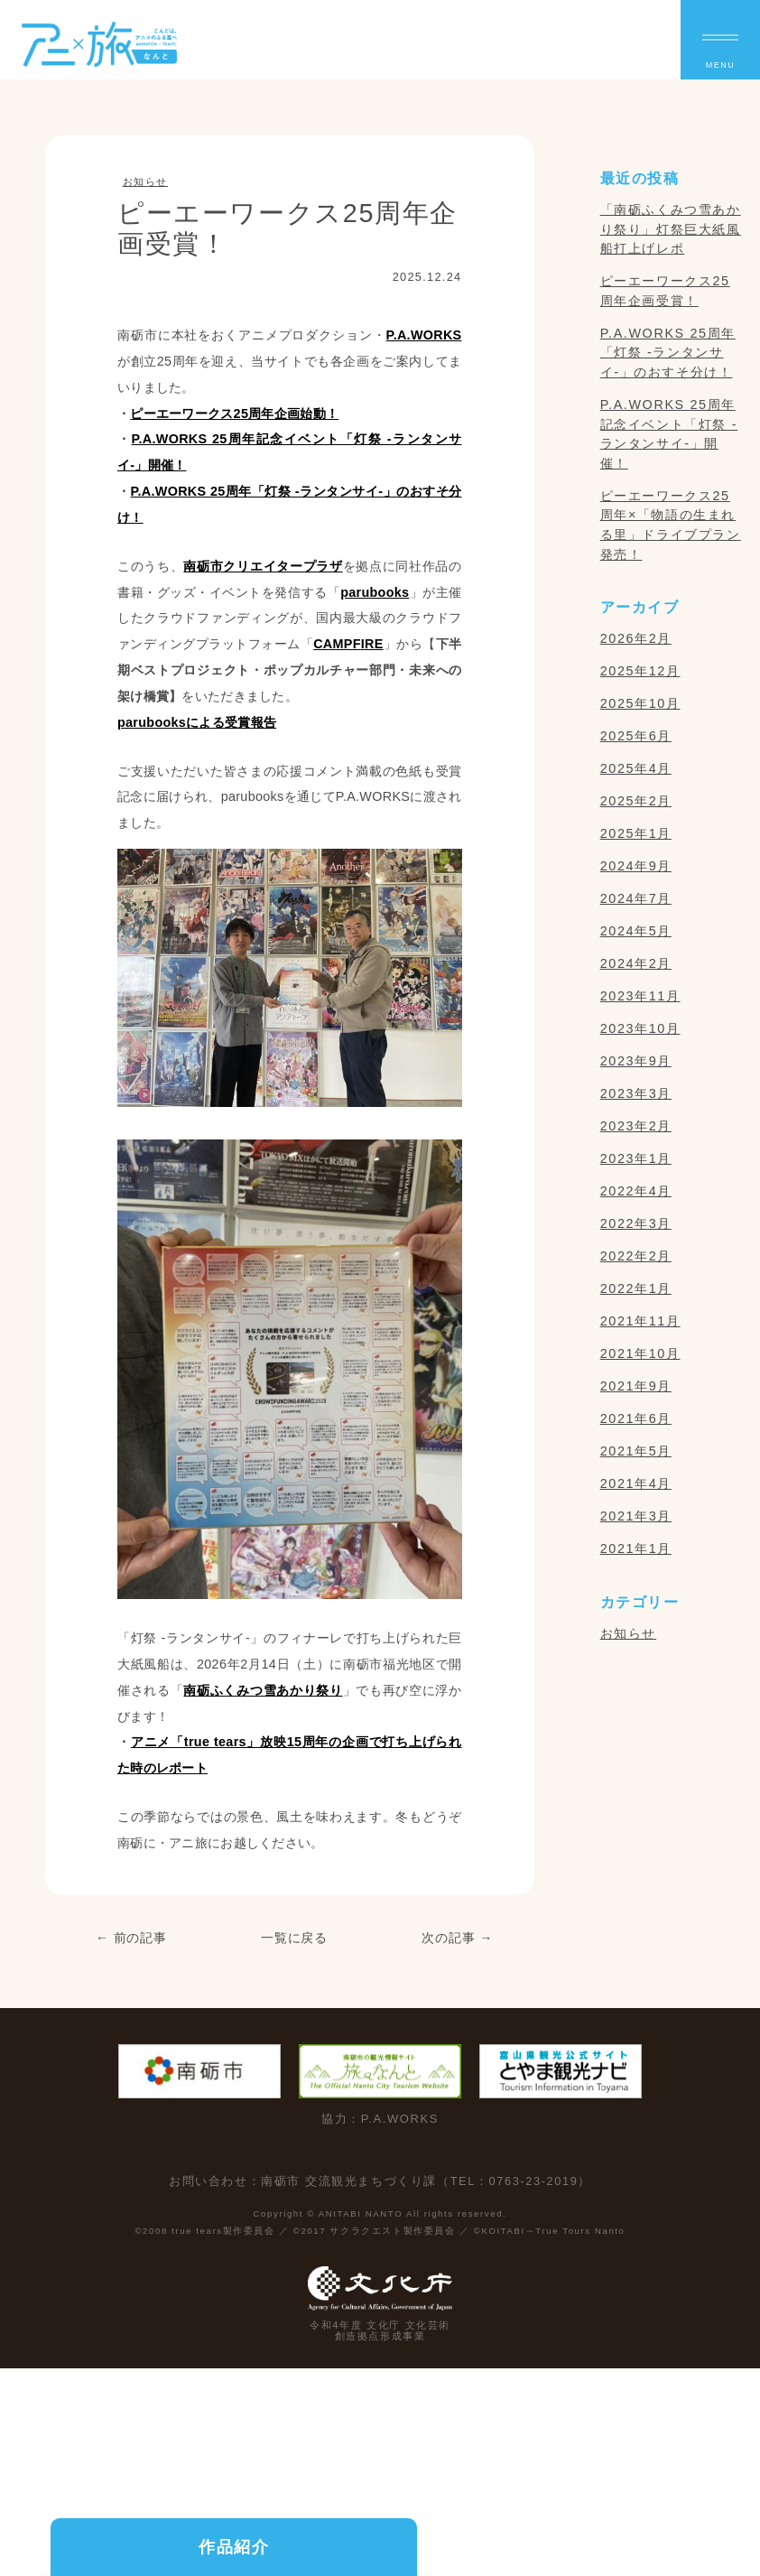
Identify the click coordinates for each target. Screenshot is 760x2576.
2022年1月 (636, 1288)
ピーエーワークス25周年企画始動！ (234, 413)
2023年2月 (636, 1126)
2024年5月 (636, 931)
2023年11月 (640, 996)
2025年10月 (640, 703)
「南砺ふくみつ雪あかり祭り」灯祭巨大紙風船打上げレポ (670, 229)
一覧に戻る (295, 1938)
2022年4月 (636, 1191)
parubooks (374, 592)
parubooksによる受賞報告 (196, 722)
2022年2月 (636, 1256)
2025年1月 (636, 833)
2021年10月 (640, 1353)
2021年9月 (636, 1386)
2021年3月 (636, 1516)
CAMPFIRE (348, 644)
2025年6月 (636, 736)
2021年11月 (640, 1321)
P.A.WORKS (424, 335)
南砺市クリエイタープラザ (262, 566)
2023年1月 (636, 1158)
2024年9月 (636, 866)
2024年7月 (636, 898)
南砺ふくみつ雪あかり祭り (262, 1690)
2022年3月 (636, 1223)
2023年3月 (636, 1093)
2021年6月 (636, 1418)
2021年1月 (636, 1548)
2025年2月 (636, 801)
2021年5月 (636, 1451)
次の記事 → (458, 1938)
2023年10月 (640, 1028)
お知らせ (145, 181)
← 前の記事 (131, 1938)
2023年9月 (636, 1061)
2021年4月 (636, 1483)
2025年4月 (636, 768)
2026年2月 (636, 638)
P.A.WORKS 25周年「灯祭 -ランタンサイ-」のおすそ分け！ (668, 352)
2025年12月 (640, 671)
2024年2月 (636, 963)
